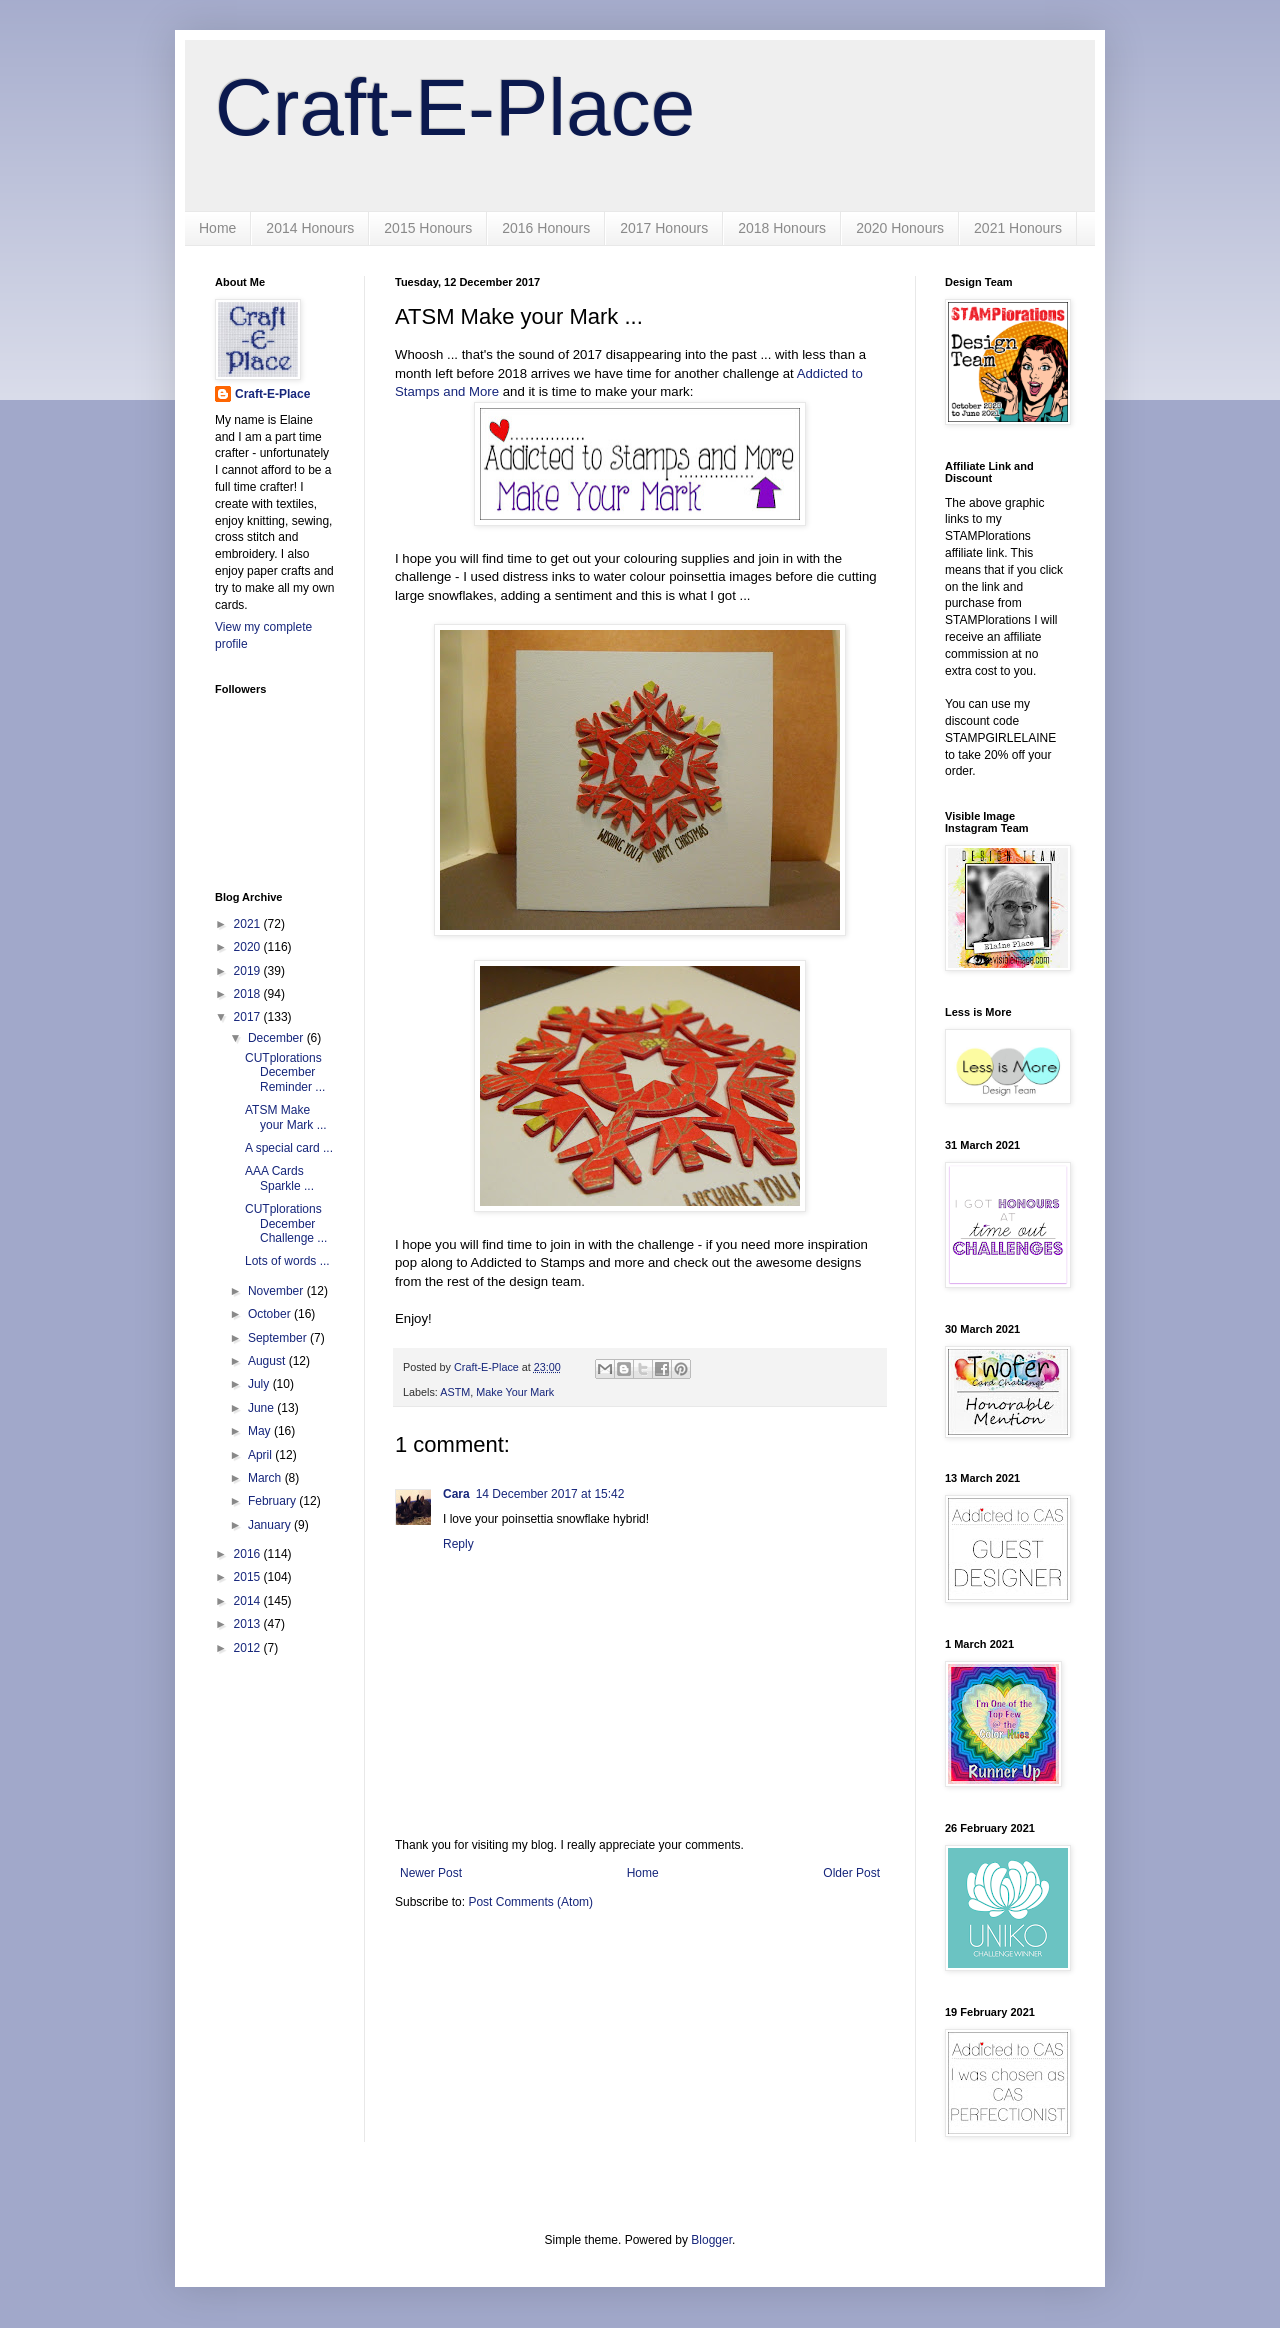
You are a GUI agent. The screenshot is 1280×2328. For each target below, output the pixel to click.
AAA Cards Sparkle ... (279, 1178)
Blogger (711, 2240)
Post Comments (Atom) (530, 1902)
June (262, 1408)
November (277, 1291)
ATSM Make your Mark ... (286, 1117)
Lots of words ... (287, 1261)
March (266, 1478)
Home (217, 228)
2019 (249, 971)
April (261, 1455)
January (271, 1525)
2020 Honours (900, 228)
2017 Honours (664, 228)
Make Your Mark (515, 1392)
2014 (249, 1601)
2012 (249, 1648)
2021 (249, 924)
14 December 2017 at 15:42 (550, 1494)
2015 (249, 1577)
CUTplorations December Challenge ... (286, 1223)
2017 (249, 1017)
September (279, 1338)
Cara (456, 1494)
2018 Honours (782, 228)
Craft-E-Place (455, 107)
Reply (458, 1544)
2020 (249, 947)
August (268, 1361)
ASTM (455, 1392)
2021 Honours (1018, 228)
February (273, 1501)
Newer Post (431, 1873)
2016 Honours (546, 228)
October (271, 1314)
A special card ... (289, 1148)
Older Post (851, 1873)
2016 (249, 1554)
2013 (249, 1624)
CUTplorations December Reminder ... (285, 1072)
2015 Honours (428, 228)
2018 (249, 994)
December (277, 1038)
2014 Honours (310, 228)
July (260, 1384)
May (261, 1431)
